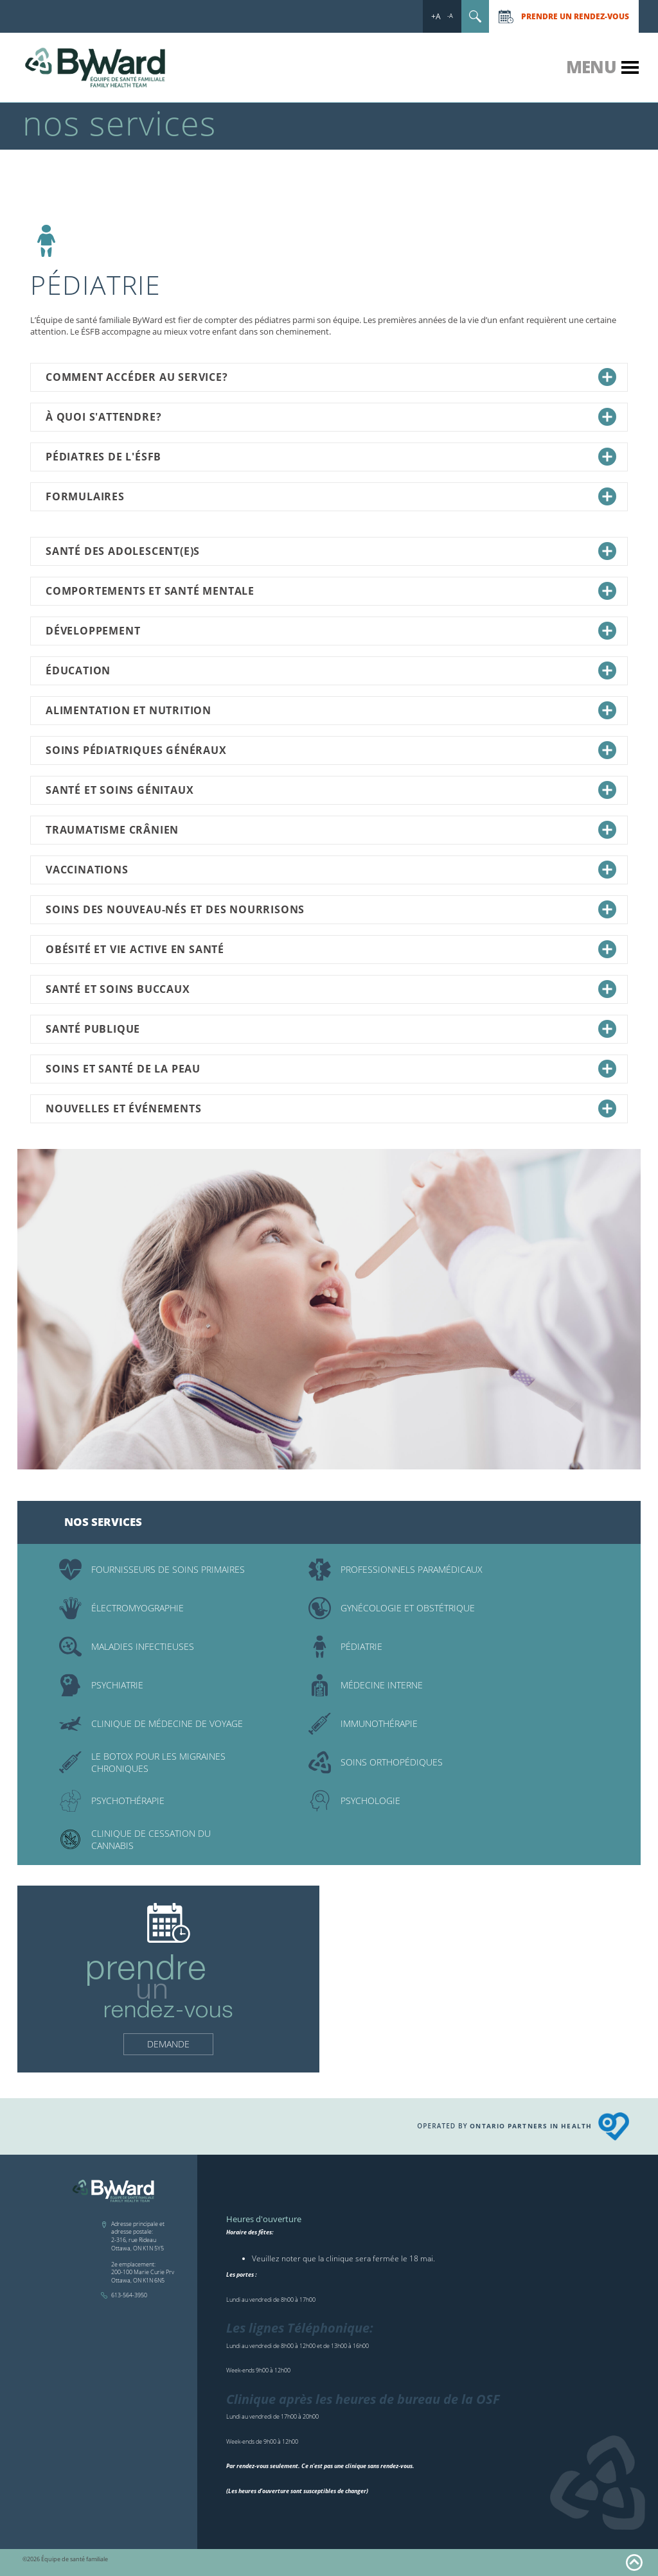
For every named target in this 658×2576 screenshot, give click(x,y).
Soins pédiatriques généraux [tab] (331, 750)
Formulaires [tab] (331, 496)
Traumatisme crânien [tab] (331, 830)
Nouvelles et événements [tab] (331, 1108)
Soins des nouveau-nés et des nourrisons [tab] (331, 909)
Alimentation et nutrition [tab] (331, 710)
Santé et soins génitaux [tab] (331, 790)
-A (450, 16)
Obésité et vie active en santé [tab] (331, 949)
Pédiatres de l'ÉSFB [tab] (331, 457)
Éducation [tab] (331, 670)
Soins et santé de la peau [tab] (331, 1069)
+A (436, 16)
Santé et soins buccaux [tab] (331, 989)
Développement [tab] (331, 631)
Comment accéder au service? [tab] (331, 377)
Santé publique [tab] (331, 1029)
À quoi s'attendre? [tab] (331, 417)
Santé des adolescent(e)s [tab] (331, 551)
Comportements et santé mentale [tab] (331, 591)
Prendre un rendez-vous (575, 16)
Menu (591, 66)
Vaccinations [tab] (331, 870)
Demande (168, 2044)
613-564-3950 (129, 2295)
